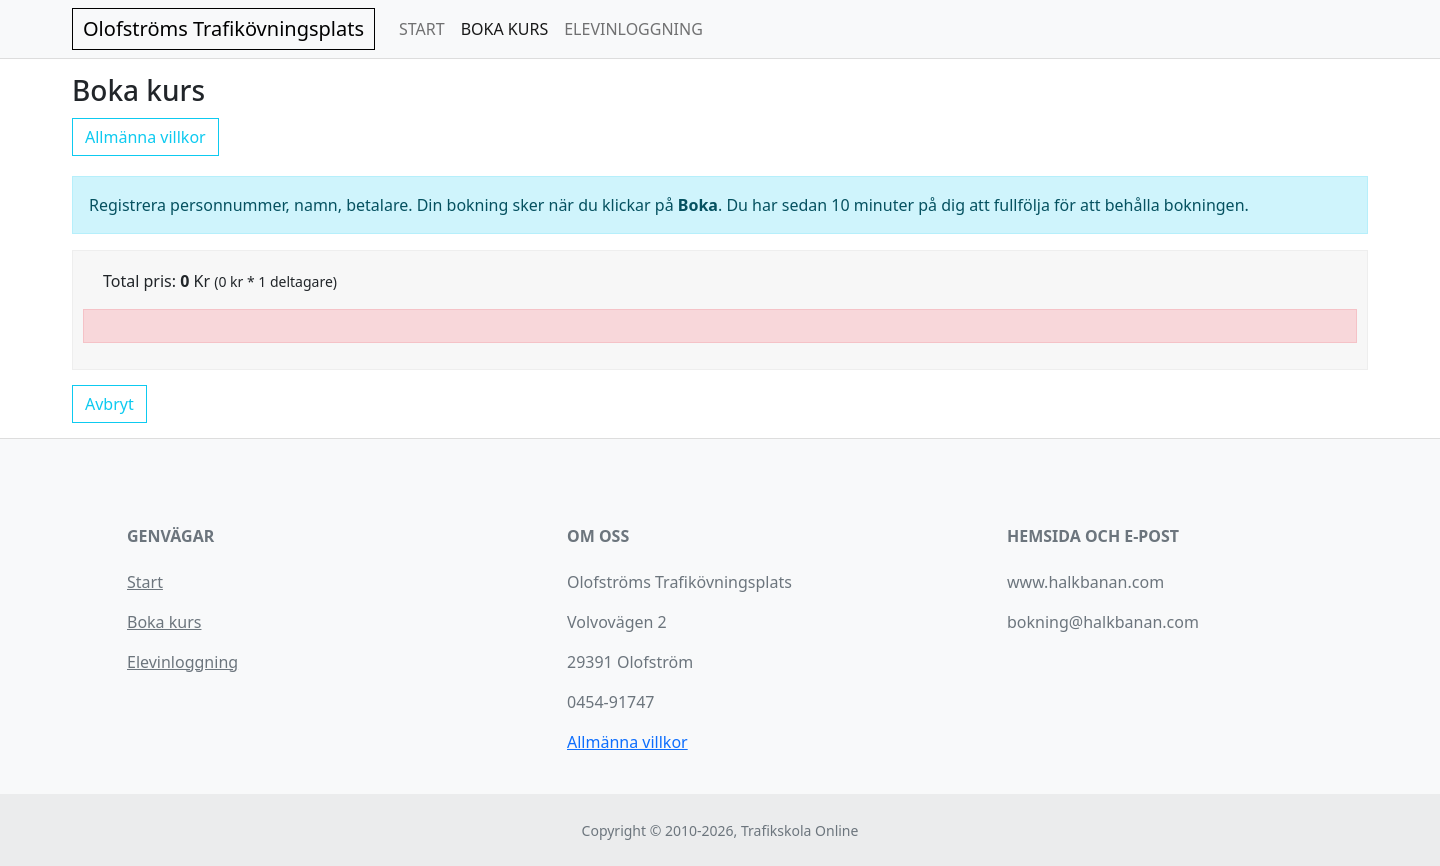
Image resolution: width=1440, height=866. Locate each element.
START (422, 29)
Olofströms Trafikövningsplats (223, 28)
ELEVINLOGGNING (633, 29)
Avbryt (109, 404)
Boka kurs (164, 622)
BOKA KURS (505, 29)
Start (145, 582)
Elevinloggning (182, 662)
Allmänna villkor (145, 137)
